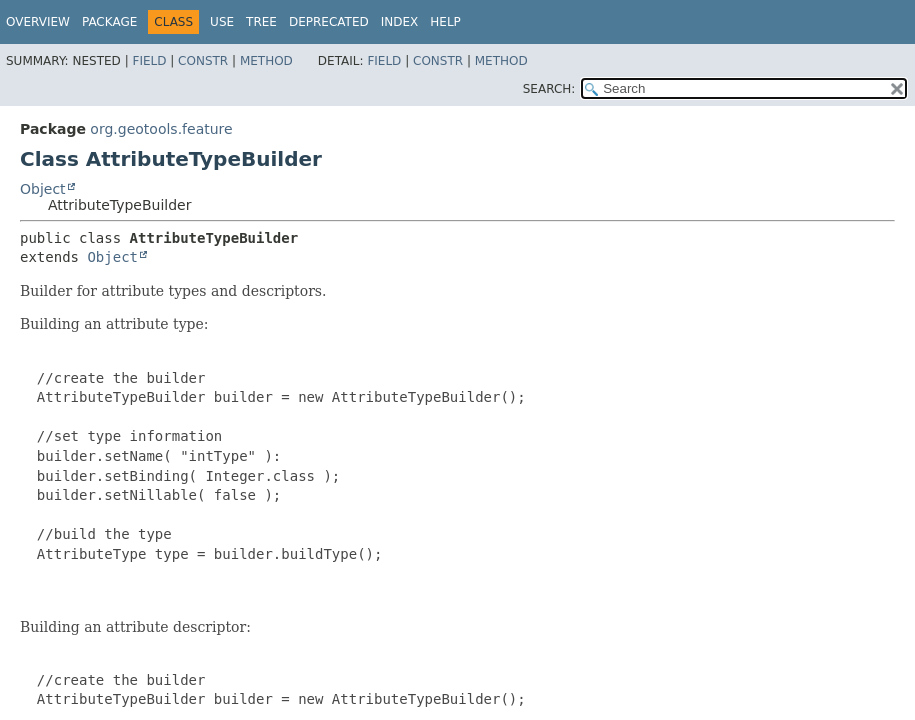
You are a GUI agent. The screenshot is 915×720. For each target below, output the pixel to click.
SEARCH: (549, 89)
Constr (203, 61)
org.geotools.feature (161, 129)
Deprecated (329, 22)
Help (445, 22)
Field (149, 61)
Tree (261, 22)
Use (222, 22)
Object (43, 189)
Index (400, 22)
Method (266, 61)
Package (109, 22)
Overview (38, 22)
